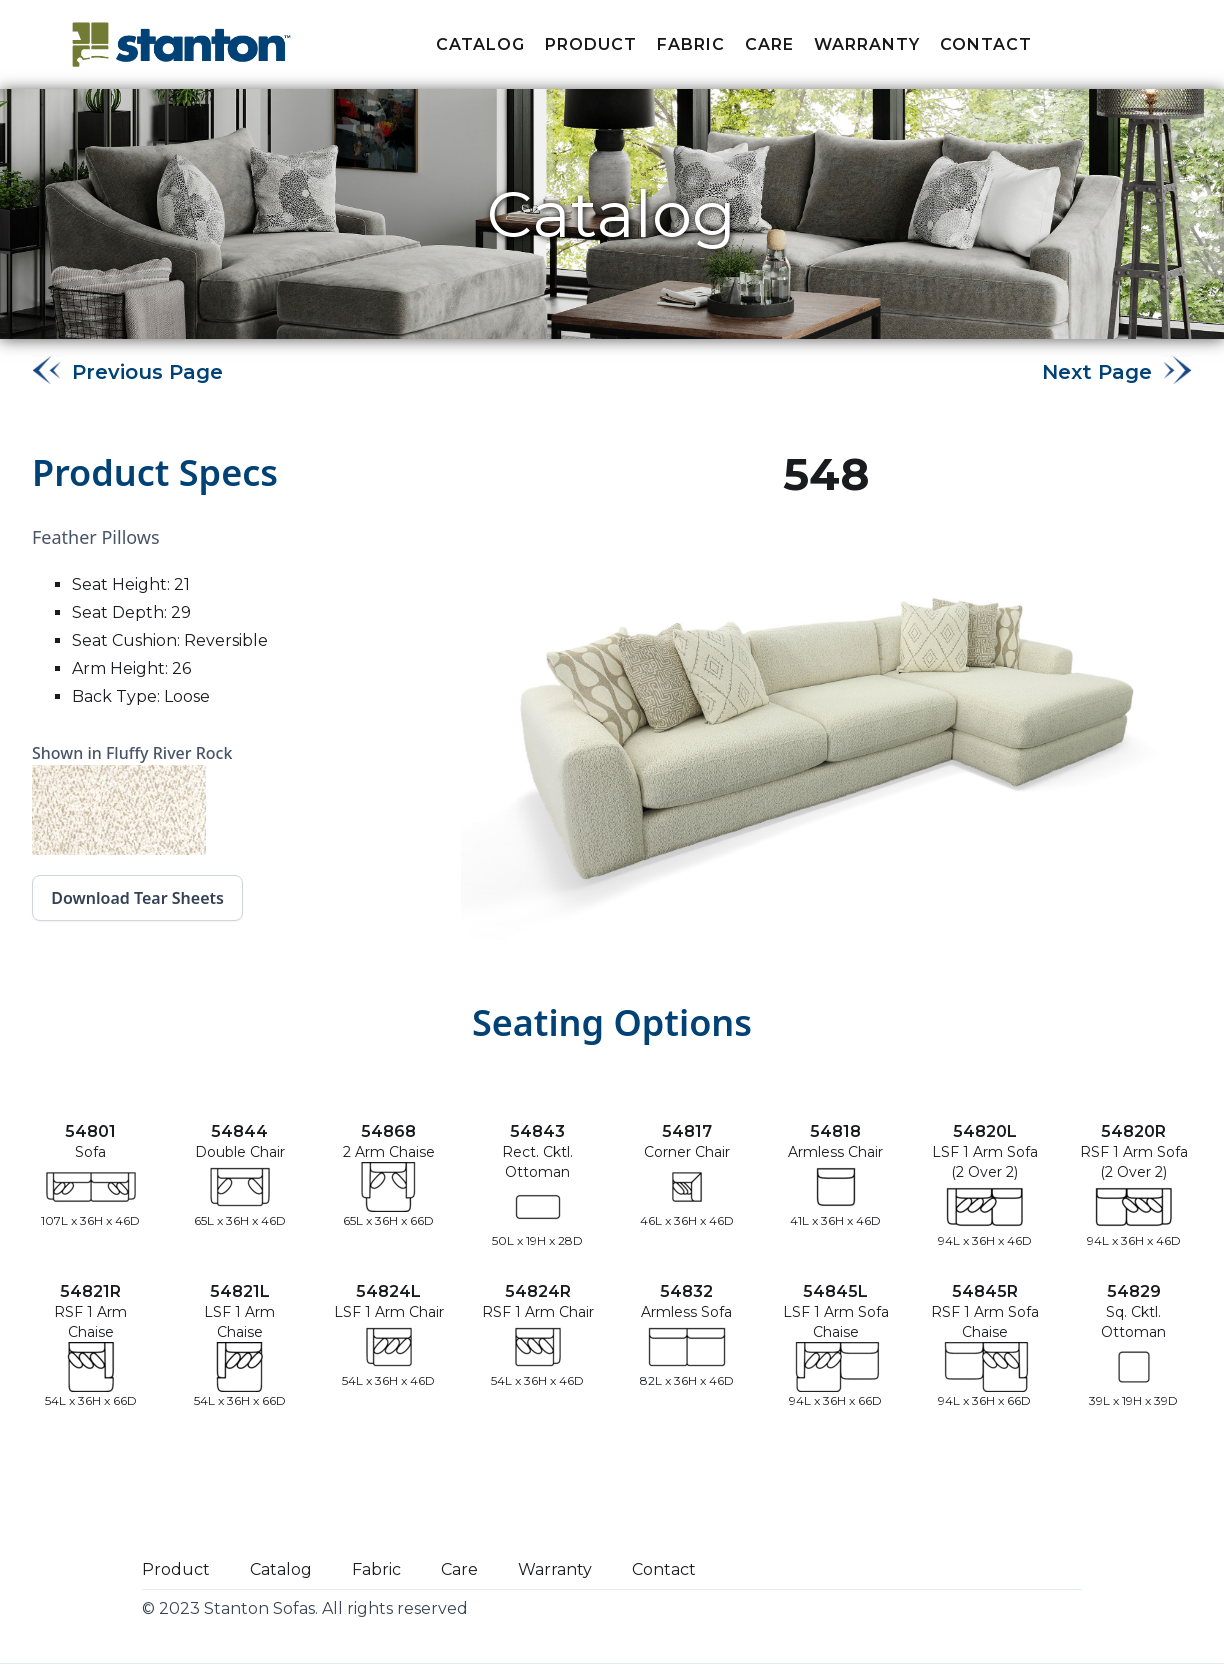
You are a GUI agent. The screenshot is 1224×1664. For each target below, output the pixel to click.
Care (769, 44)
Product (591, 44)
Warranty (867, 44)
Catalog (480, 44)
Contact (986, 44)
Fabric (376, 1569)
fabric (691, 44)
